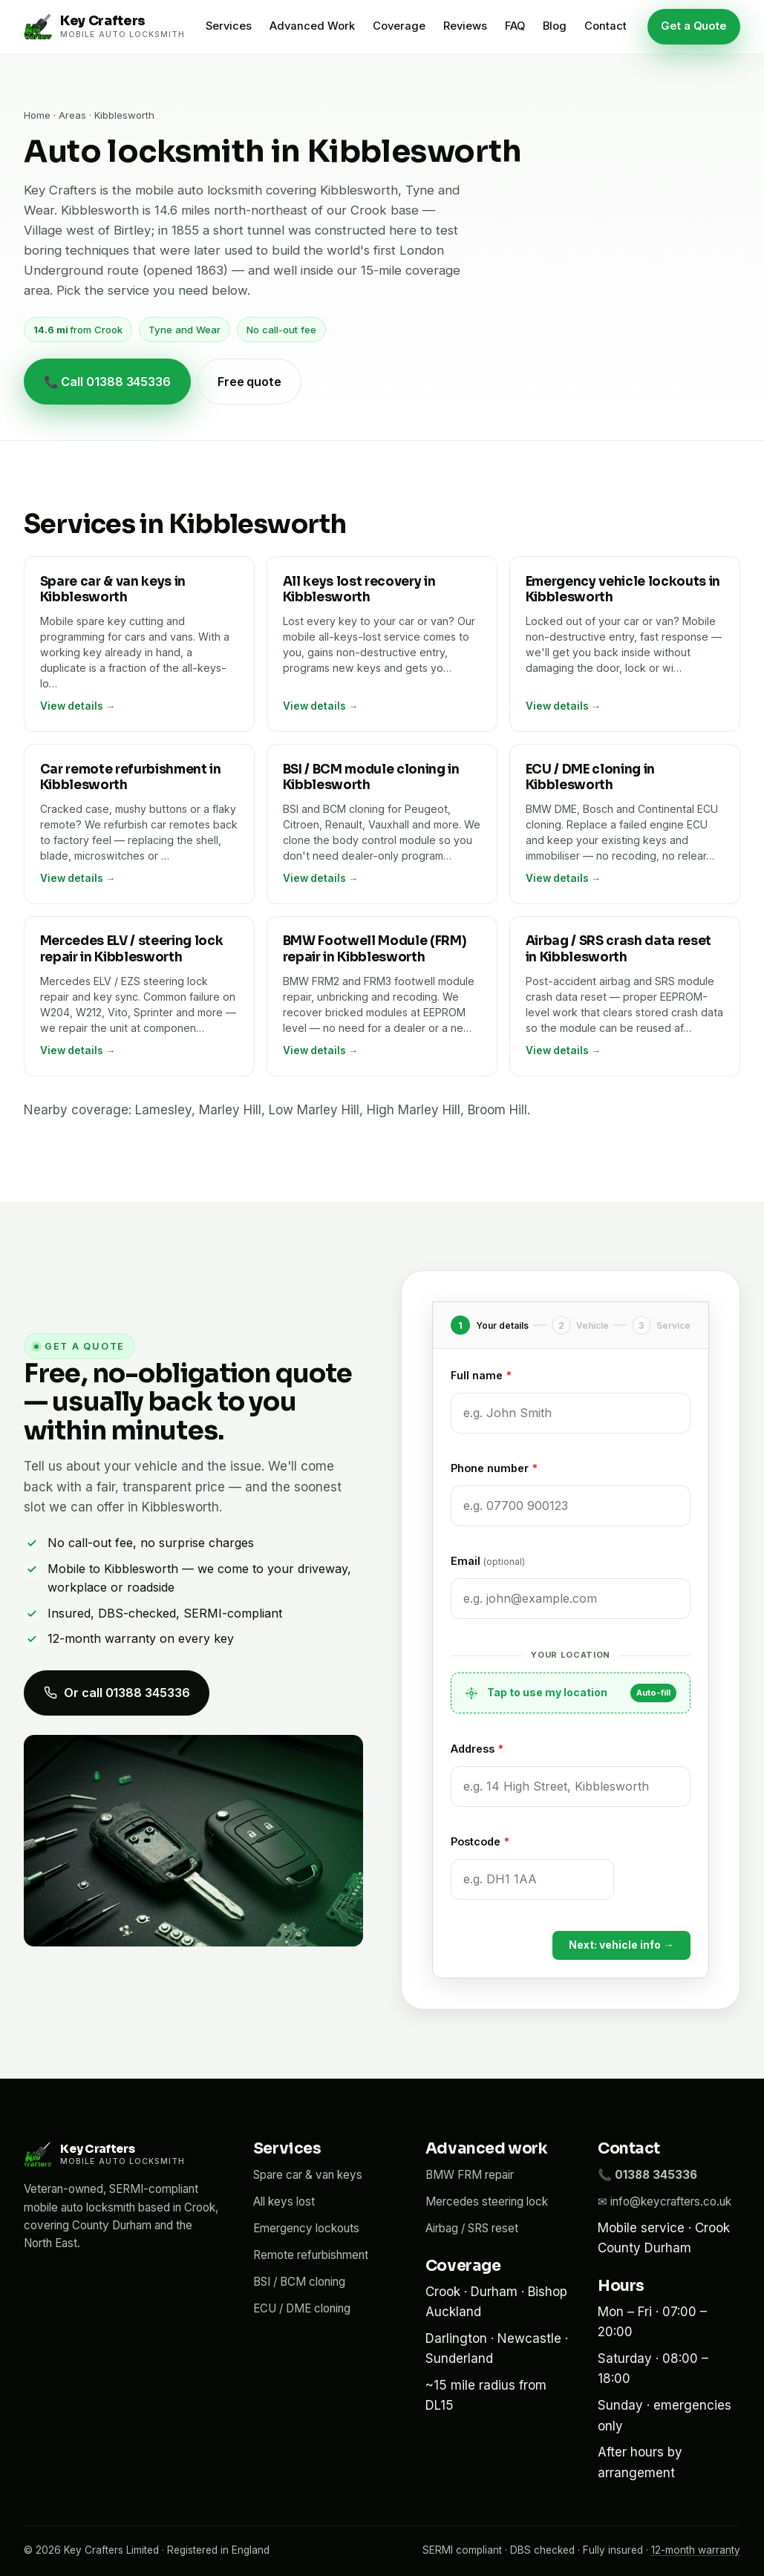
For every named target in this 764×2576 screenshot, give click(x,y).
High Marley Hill (413, 1109)
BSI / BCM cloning (299, 2282)
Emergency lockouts (306, 2228)
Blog (555, 26)
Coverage (399, 26)
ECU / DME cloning (301, 2308)
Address (477, 1748)
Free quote (249, 381)
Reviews (465, 26)
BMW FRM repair (469, 2175)
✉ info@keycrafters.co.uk (664, 2201)
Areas (72, 115)
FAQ (515, 26)
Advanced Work (312, 26)
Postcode (480, 1841)
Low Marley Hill (314, 1109)
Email (488, 1561)
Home (37, 115)
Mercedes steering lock (486, 2201)
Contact (605, 26)
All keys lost (284, 2201)
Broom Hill (497, 1109)
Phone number (494, 1468)
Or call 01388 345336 (117, 1692)
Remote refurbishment (310, 2255)
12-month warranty (695, 2550)
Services (229, 26)
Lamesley (163, 1109)
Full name (481, 1375)
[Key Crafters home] (104, 27)
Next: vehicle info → (621, 1944)
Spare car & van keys (307, 2175)
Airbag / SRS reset (471, 2228)
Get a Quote (694, 26)
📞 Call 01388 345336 (107, 381)
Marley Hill (230, 1109)
